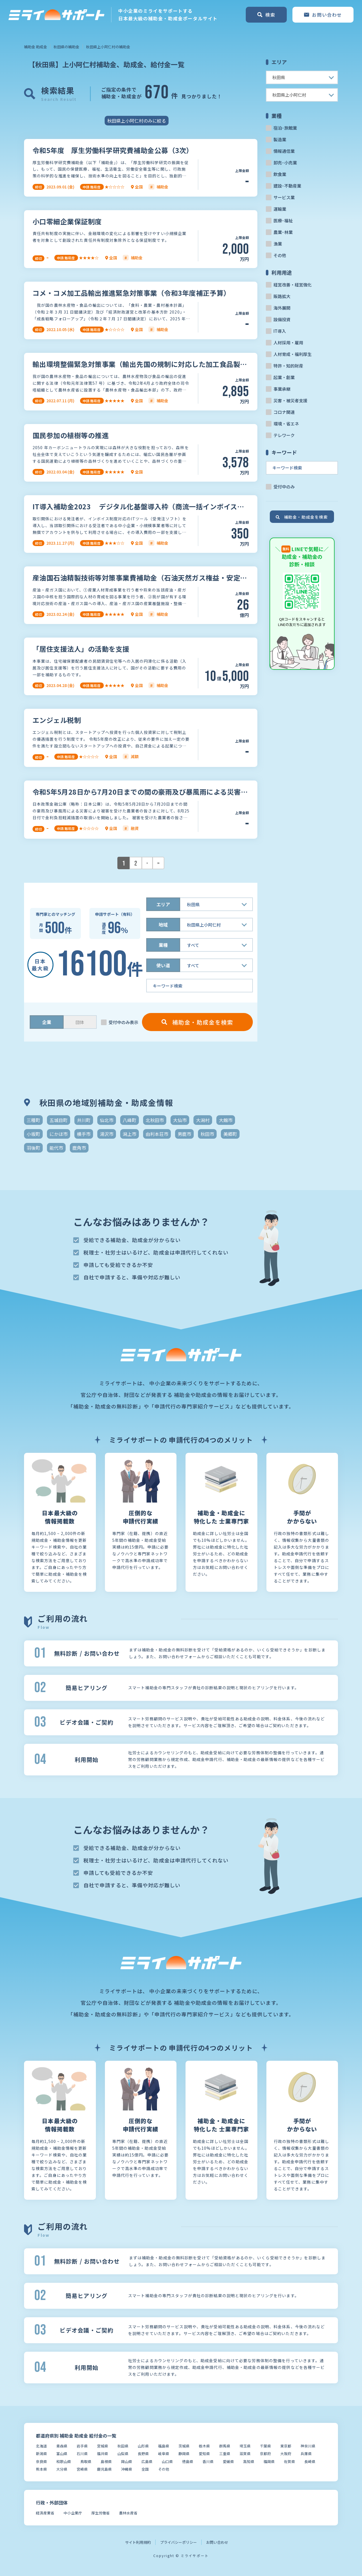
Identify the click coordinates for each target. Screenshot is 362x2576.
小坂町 (33, 1134)
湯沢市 (106, 1134)
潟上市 (129, 1134)
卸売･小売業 (285, 163)
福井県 (102, 2453)
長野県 (143, 2453)
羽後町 (33, 1147)
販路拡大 (281, 296)
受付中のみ (284, 487)
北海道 (41, 2446)
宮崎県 (82, 2469)
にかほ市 (58, 1134)
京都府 (265, 2453)
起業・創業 (284, 377)
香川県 (208, 2461)
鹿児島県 (104, 2469)
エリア (163, 904)
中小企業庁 (73, 2513)
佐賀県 (289, 2461)
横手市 (83, 1134)
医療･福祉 (283, 220)
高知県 (248, 2461)
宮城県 (102, 2446)
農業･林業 (283, 232)
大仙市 (180, 1120)
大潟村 (203, 1120)
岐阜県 (163, 2453)
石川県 (82, 2453)
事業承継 (281, 389)
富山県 (61, 2453)
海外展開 (281, 308)
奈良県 (41, 2461)
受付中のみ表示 (123, 1022)
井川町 (83, 1120)
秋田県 (122, 2446)
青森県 (61, 2446)
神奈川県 (308, 2446)
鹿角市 (79, 1147)
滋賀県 (245, 2453)
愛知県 (204, 2453)
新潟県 (41, 2453)
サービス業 (284, 197)
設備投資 (281, 319)
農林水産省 (128, 2513)
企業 (46, 1022)
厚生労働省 (100, 2513)
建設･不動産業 (287, 186)
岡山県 (126, 2461)
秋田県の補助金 (66, 46)
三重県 (224, 2453)
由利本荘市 (157, 1134)
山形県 (143, 2446)
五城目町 (58, 1120)
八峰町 (129, 1120)
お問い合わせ (217, 2542)
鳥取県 (85, 2461)
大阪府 (285, 2453)
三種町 (33, 1120)
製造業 (279, 139)
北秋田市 (155, 1120)
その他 (279, 255)
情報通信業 (284, 151)
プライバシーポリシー (178, 2542)
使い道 (163, 965)
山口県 (167, 2461)
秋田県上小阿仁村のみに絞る (136, 120)
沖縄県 (126, 2469)
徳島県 (187, 2461)
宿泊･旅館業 (285, 128)
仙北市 (106, 1120)
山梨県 (122, 2453)
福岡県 (269, 2461)
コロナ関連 (284, 412)
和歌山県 (63, 2461)
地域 (163, 924)
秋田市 (207, 1134)
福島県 (163, 2446)
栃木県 (204, 2446)
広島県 (146, 2461)
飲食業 (279, 174)
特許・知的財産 (288, 366)
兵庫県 (306, 2453)
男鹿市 (184, 1134)
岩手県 (82, 2446)
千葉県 (265, 2446)
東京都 (285, 2446)
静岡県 (183, 2453)
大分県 (61, 2469)
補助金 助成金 (35, 46)
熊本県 (41, 2469)
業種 (163, 945)
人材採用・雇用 (288, 342)
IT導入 (279, 331)
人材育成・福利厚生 (292, 354)
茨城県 (183, 2446)
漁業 (277, 244)
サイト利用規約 (138, 2542)
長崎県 (309, 2461)
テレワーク (284, 435)
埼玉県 (245, 2446)
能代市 (56, 1147)
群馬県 (224, 2446)
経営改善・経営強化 (292, 285)
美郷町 (230, 1134)
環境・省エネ (286, 424)
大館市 (225, 1120)
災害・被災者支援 (290, 400)
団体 (80, 1022)
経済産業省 (45, 2513)
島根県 (106, 2461)
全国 (145, 2469)
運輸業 (279, 209)
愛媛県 (228, 2461)
